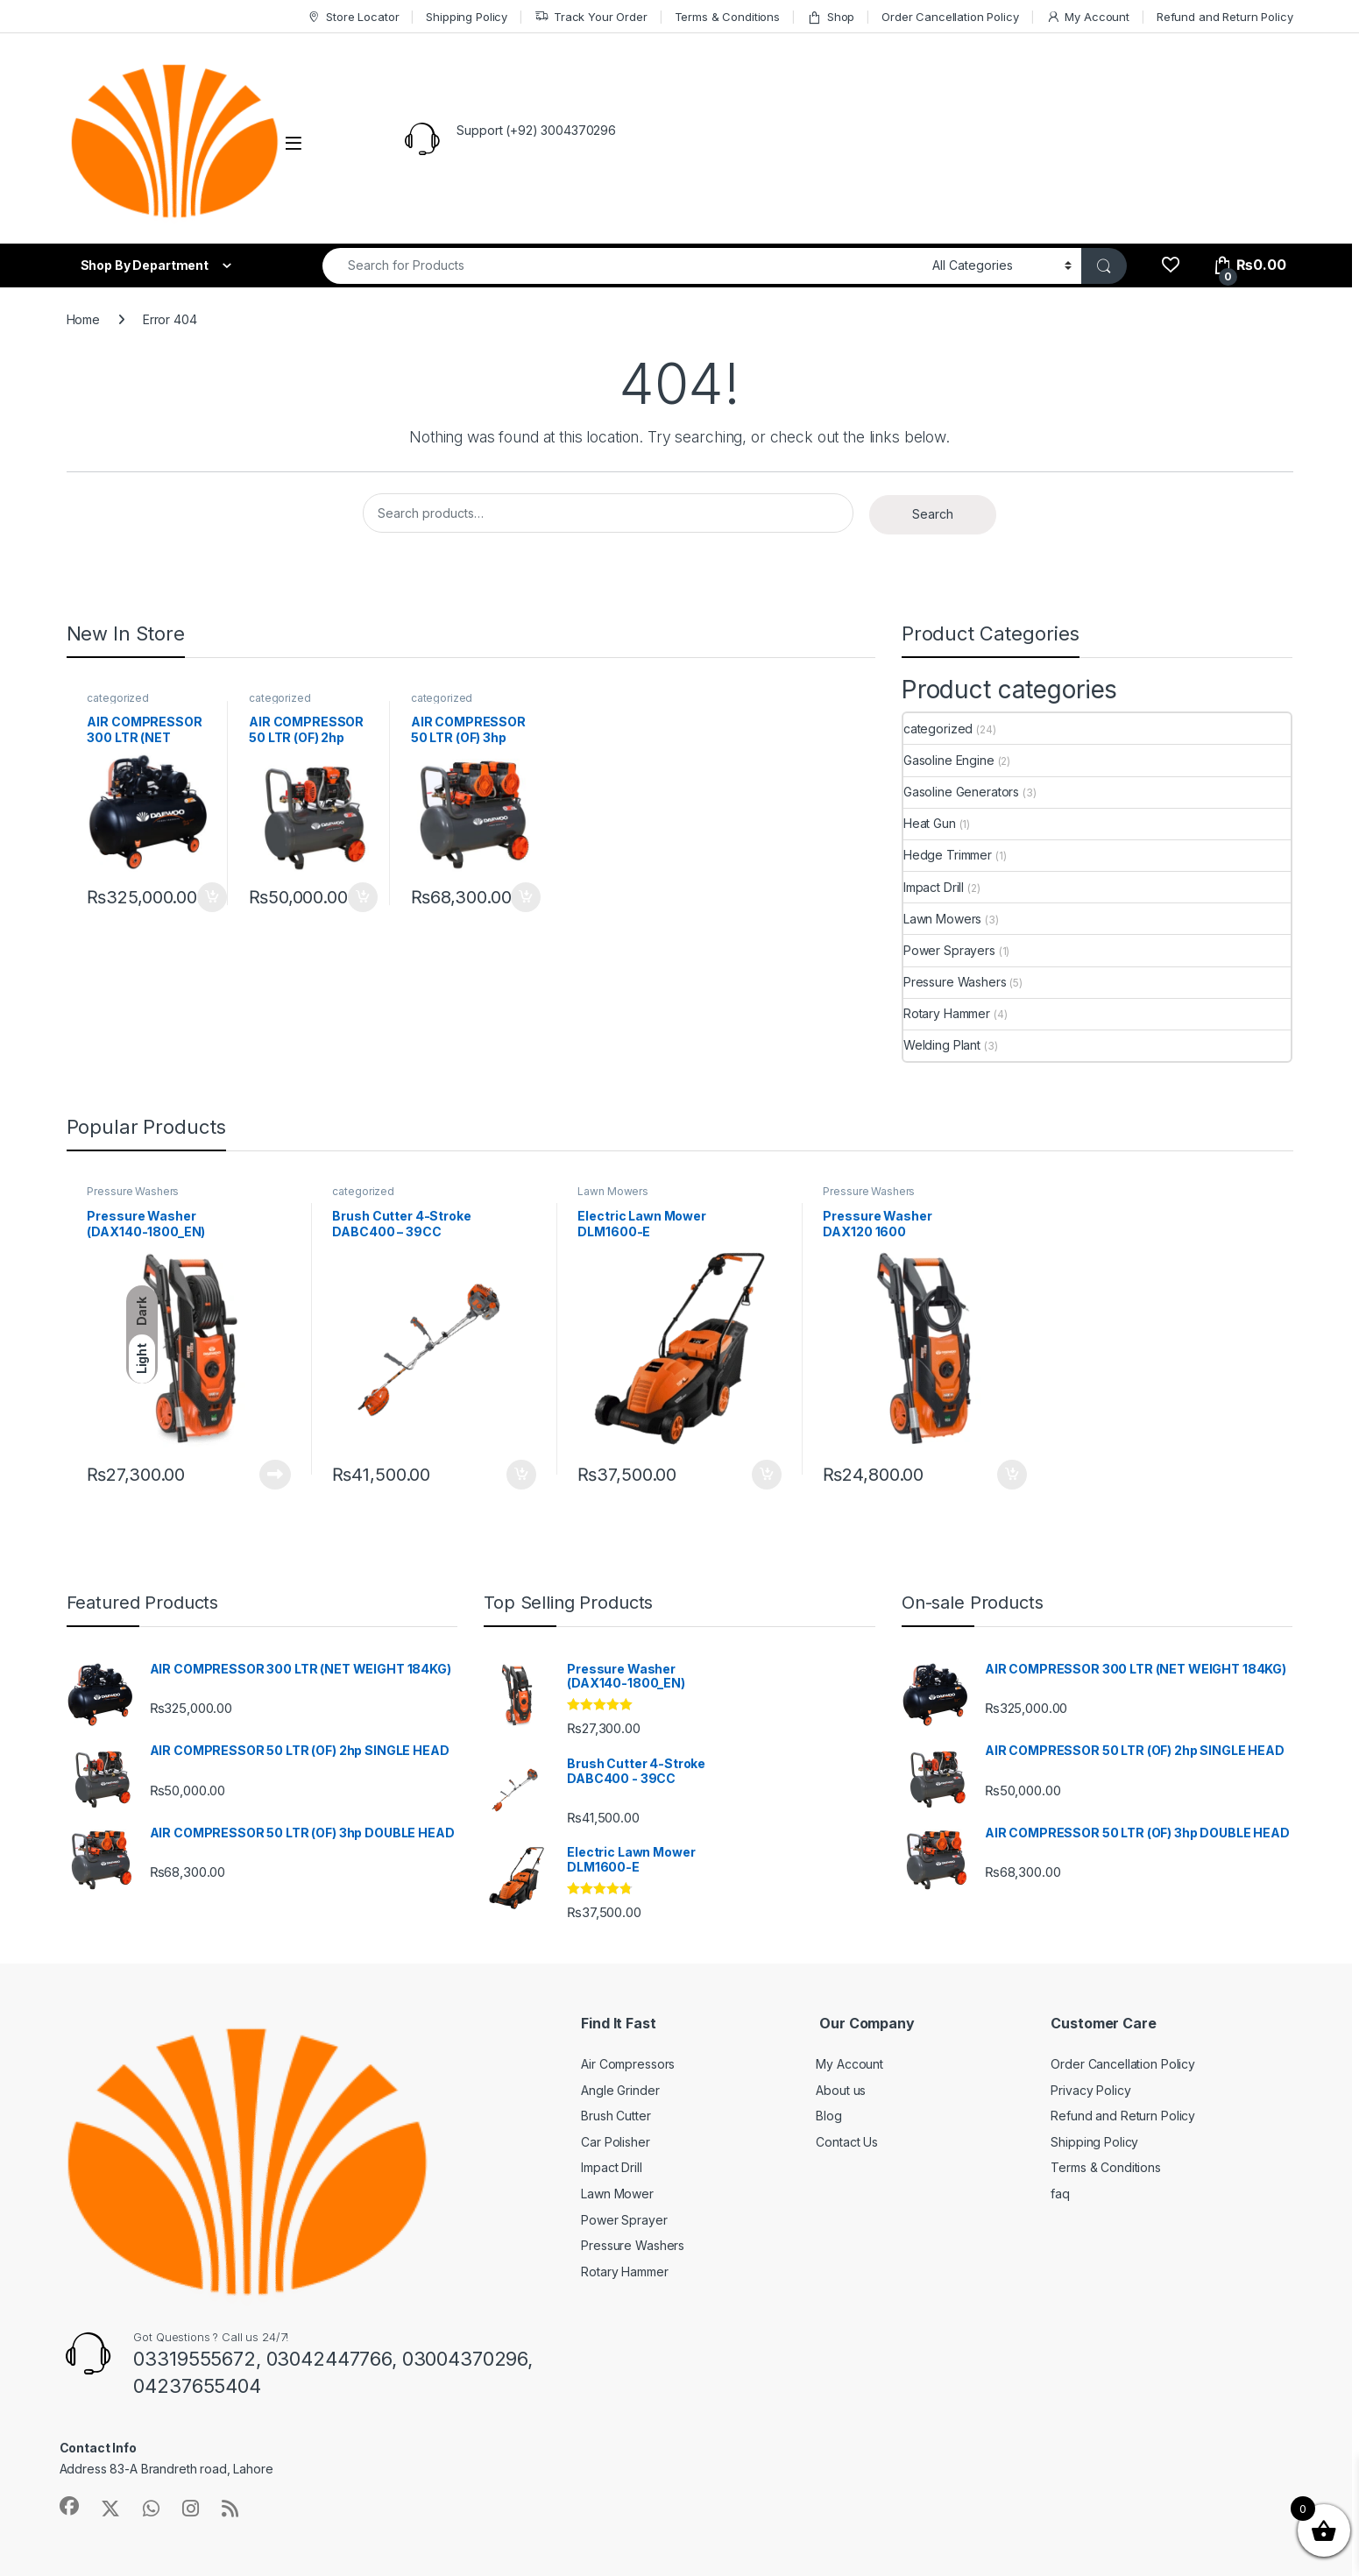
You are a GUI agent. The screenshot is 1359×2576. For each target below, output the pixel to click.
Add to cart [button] (212, 897)
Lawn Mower (617, 2193)
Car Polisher (615, 2141)
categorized (117, 697)
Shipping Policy (466, 17)
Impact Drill (933, 887)
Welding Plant (941, 1044)
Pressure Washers (955, 981)
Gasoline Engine (948, 760)
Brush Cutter (615, 2115)
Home (83, 319)
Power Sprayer (624, 2219)
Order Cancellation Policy (950, 17)
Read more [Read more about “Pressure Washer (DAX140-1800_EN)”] (275, 1475)
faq (1060, 2193)
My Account (1087, 17)
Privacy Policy (1090, 2090)
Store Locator (353, 17)
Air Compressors (628, 2063)
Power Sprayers (949, 950)
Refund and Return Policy (1225, 17)
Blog (828, 2115)
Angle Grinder (620, 2090)
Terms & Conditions (727, 17)
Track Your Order (591, 17)
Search (932, 513)
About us (841, 2090)
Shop (830, 17)
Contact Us (847, 2141)
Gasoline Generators (961, 791)
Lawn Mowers (942, 918)
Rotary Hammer (946, 1013)
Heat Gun (929, 823)
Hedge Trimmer (947, 854)
